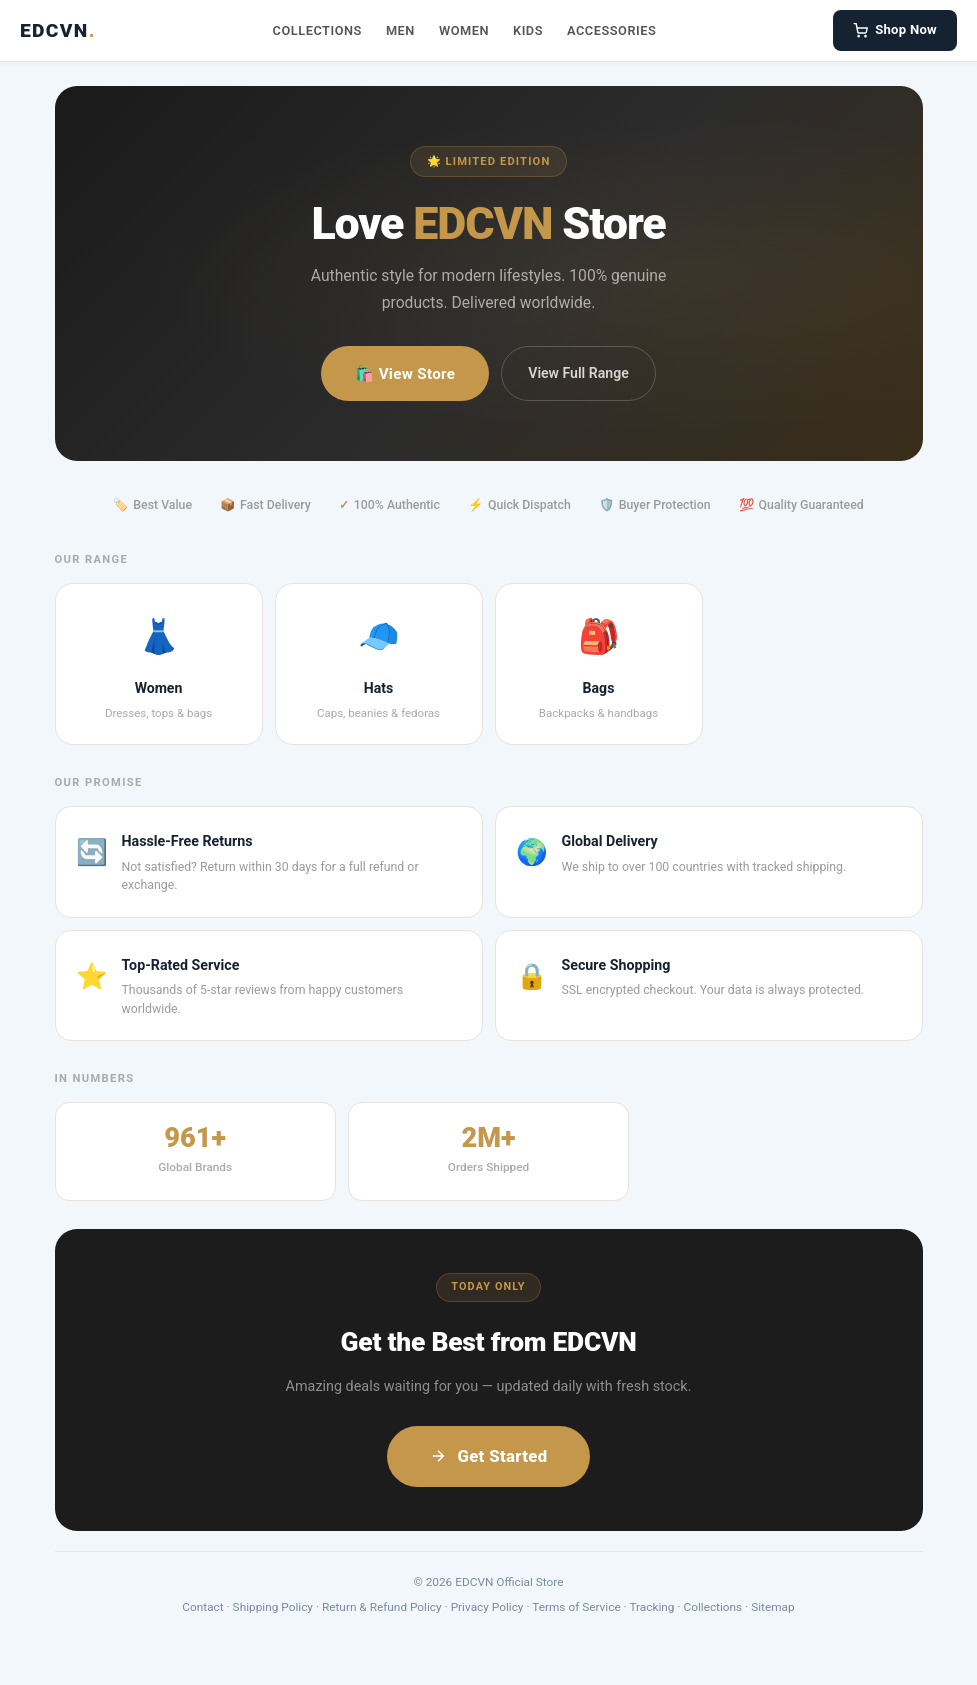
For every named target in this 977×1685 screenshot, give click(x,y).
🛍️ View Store (405, 374)
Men (400, 30)
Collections (317, 30)
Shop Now (895, 30)
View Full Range (578, 373)
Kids (528, 30)
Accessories (611, 30)
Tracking (651, 1607)
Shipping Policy (273, 1607)
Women (464, 30)
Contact (202, 1607)
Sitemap (773, 1607)
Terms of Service (576, 1607)
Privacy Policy (487, 1607)
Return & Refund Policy (382, 1607)
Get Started (488, 1456)
